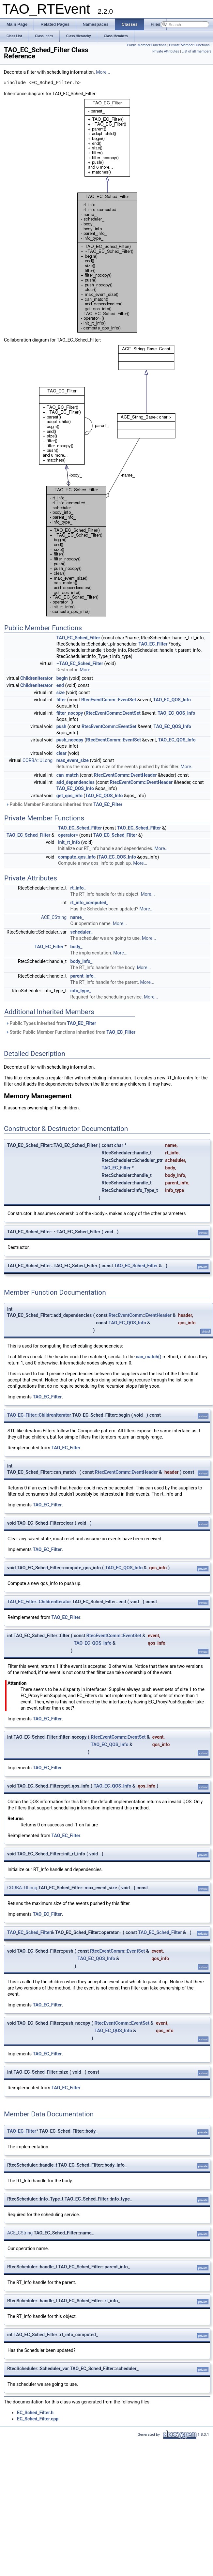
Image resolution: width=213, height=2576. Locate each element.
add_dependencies (75, 782)
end (60, 685)
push (61, 726)
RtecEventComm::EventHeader (125, 775)
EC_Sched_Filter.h (35, 2412)
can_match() (148, 1356)
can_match (67, 775)
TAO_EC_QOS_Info (171, 699)
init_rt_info (69, 842)
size (60, 692)
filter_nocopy (69, 713)
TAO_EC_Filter (153, 644)
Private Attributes (165, 51)
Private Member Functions (189, 45)
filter (61, 699)
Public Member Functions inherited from (64, 804)
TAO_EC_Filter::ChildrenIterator (39, 1415)
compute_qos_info (77, 857)
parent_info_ (83, 976)
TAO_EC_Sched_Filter (78, 637)
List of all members (196, 51)
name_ (77, 917)
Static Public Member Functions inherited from (70, 1032)
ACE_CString (54, 917)
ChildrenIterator (36, 678)
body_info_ (81, 961)
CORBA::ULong (38, 760)
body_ (76, 946)
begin (62, 678)
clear (61, 753)
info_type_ (80, 990)
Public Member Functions (147, 45)
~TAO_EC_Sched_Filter (79, 663)
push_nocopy (70, 739)
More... (103, 72)
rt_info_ (78, 888)
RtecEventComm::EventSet (108, 699)
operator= (68, 835)
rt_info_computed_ (89, 902)
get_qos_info (69, 795)
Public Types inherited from (51, 1023)
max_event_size (72, 760)
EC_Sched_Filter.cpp (37, 2418)
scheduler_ (81, 932)
